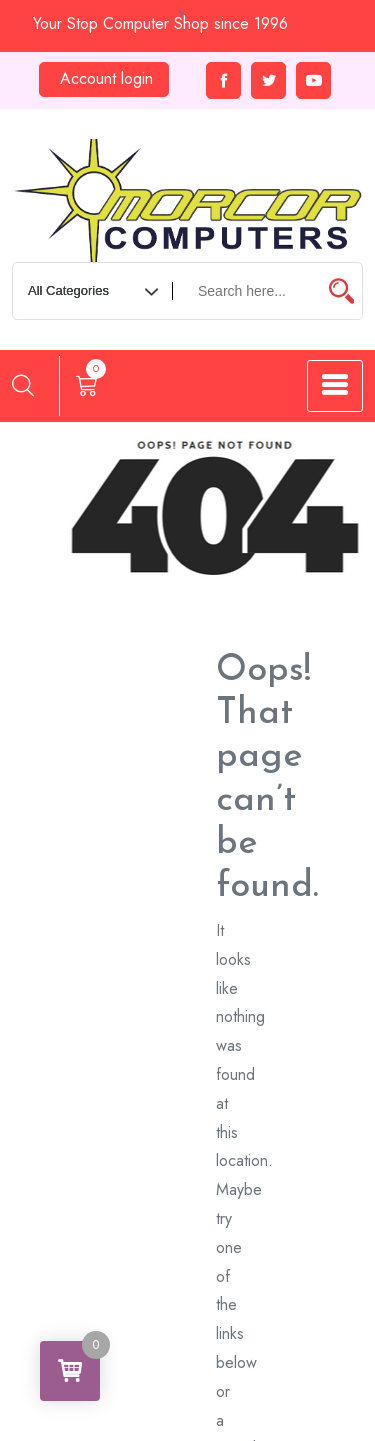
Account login (106, 78)
